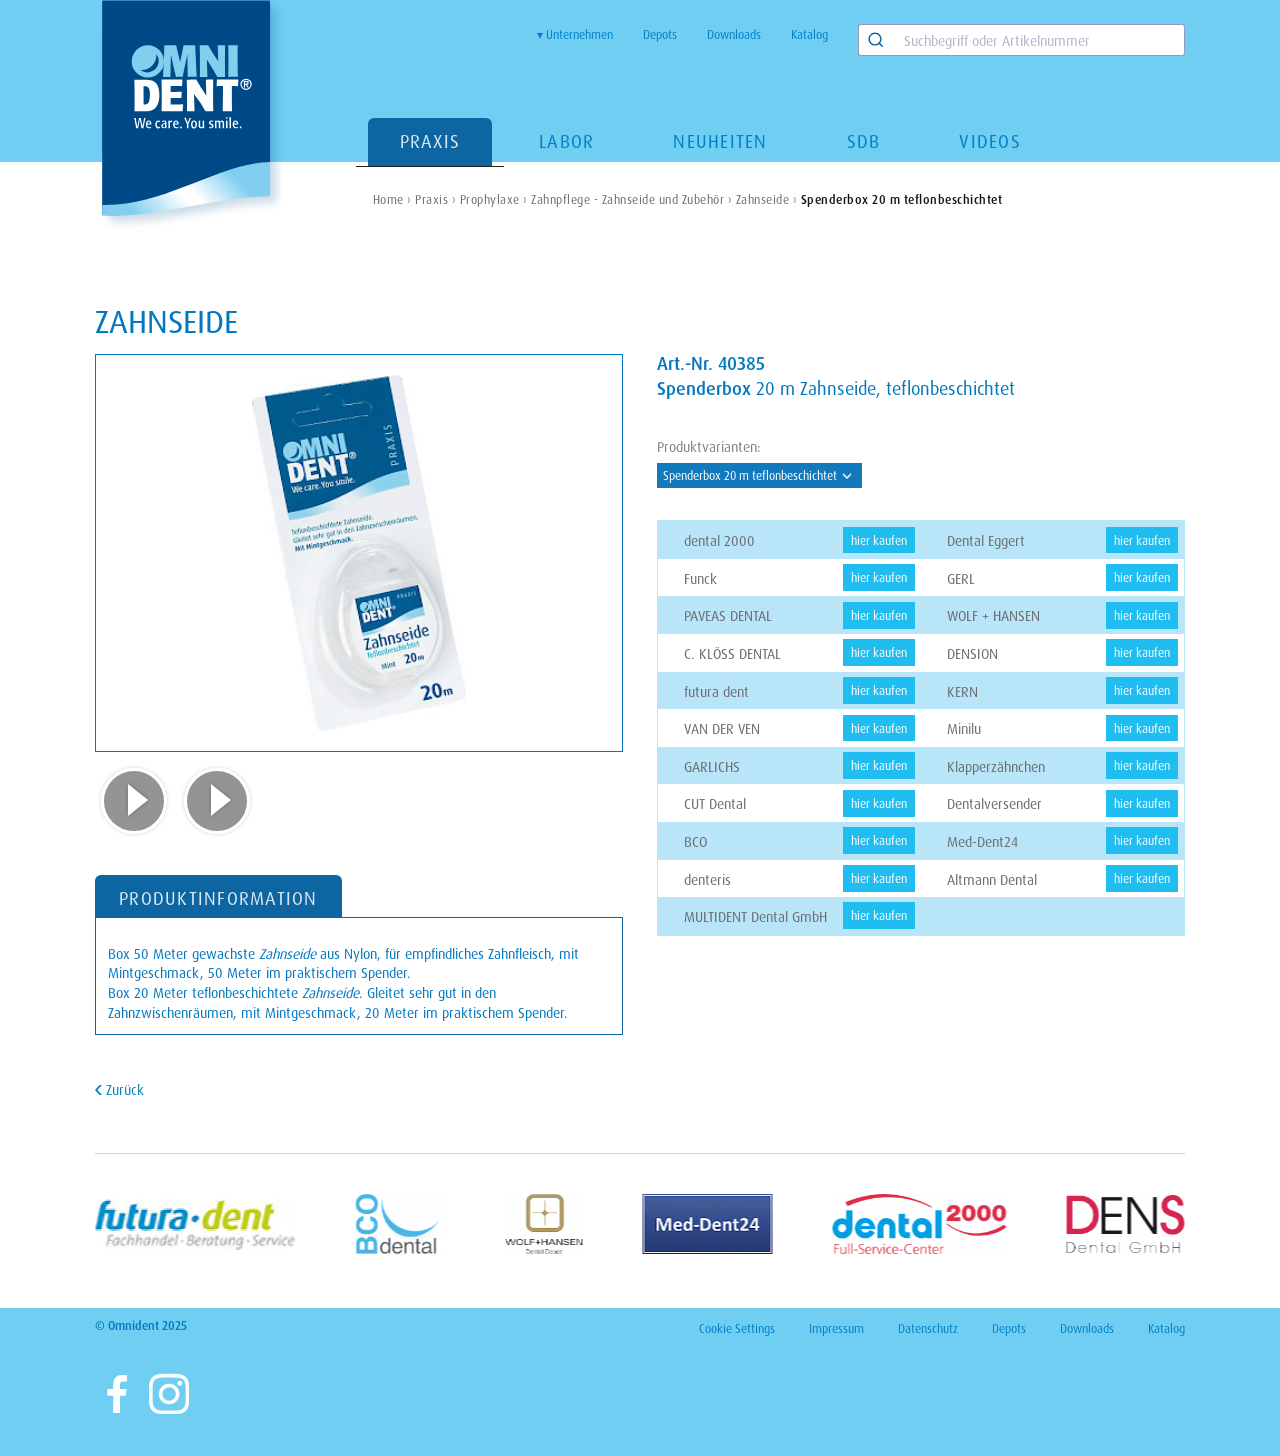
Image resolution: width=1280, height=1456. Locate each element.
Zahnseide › (767, 199)
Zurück (123, 1089)
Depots (660, 34)
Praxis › (435, 199)
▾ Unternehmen (575, 34)
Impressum (836, 1328)
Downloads (734, 34)
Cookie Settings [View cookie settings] (737, 1328)
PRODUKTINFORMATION (218, 898)
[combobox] (1021, 40)
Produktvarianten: (709, 446)
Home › (392, 199)
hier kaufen (879, 540)
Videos (990, 141)
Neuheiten (720, 141)
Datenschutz (928, 1328)
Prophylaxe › (494, 199)
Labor (566, 141)
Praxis (430, 141)
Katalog (809, 34)
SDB (864, 141)
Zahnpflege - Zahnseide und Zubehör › (631, 199)
